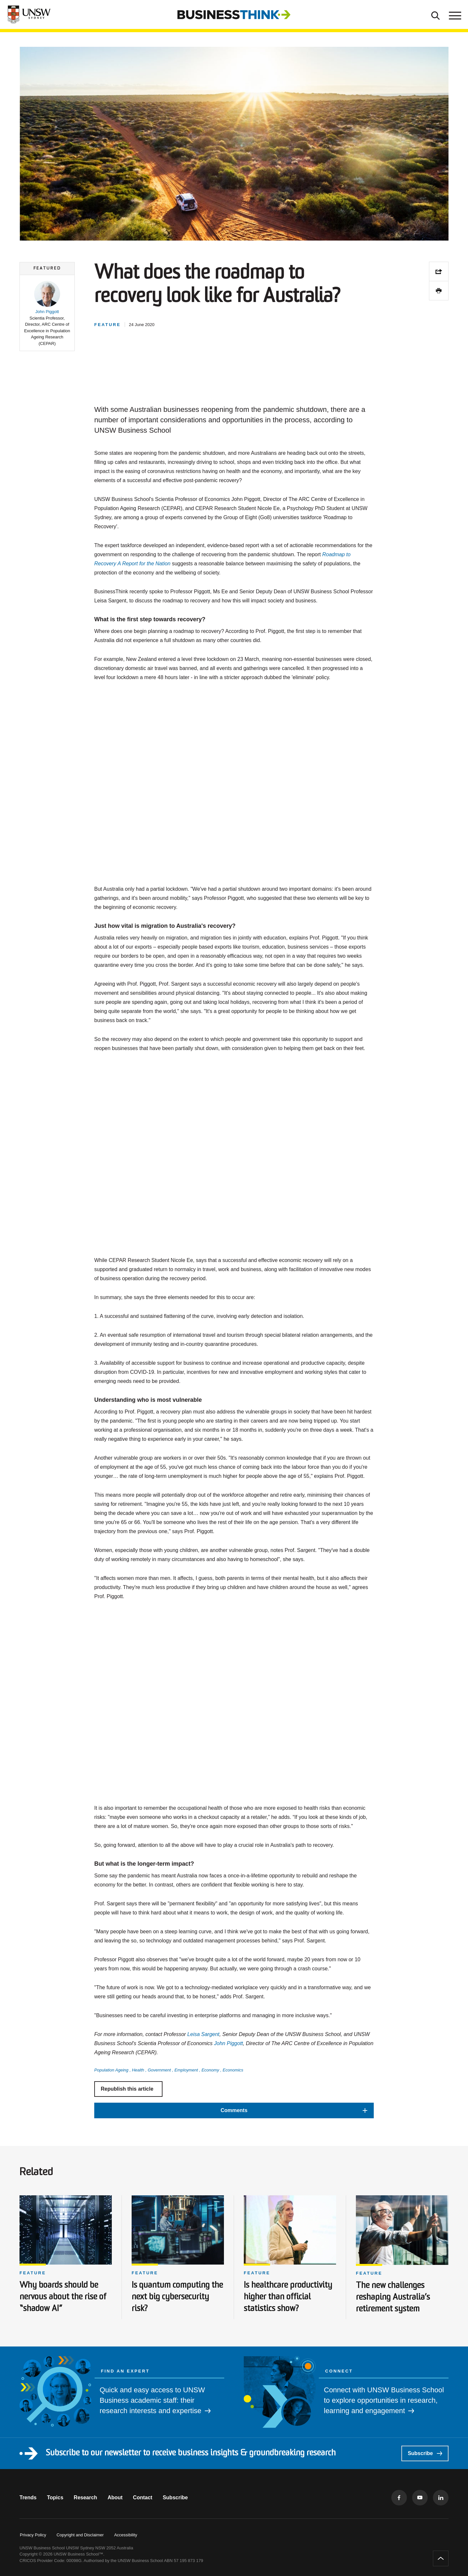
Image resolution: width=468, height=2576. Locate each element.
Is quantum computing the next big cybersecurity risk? (177, 2297)
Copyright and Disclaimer (80, 2534)
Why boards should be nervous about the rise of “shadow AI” (63, 2297)
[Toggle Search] (435, 14)
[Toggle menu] (454, 14)
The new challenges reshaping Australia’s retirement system (393, 2297)
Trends (28, 2497)
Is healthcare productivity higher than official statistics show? (288, 2297)
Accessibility (125, 2534)
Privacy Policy (33, 2534)
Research (85, 2497)
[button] (47, 314)
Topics (55, 2497)
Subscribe (425, 2453)
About (115, 2497)
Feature (33, 2272)
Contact (142, 2497)
